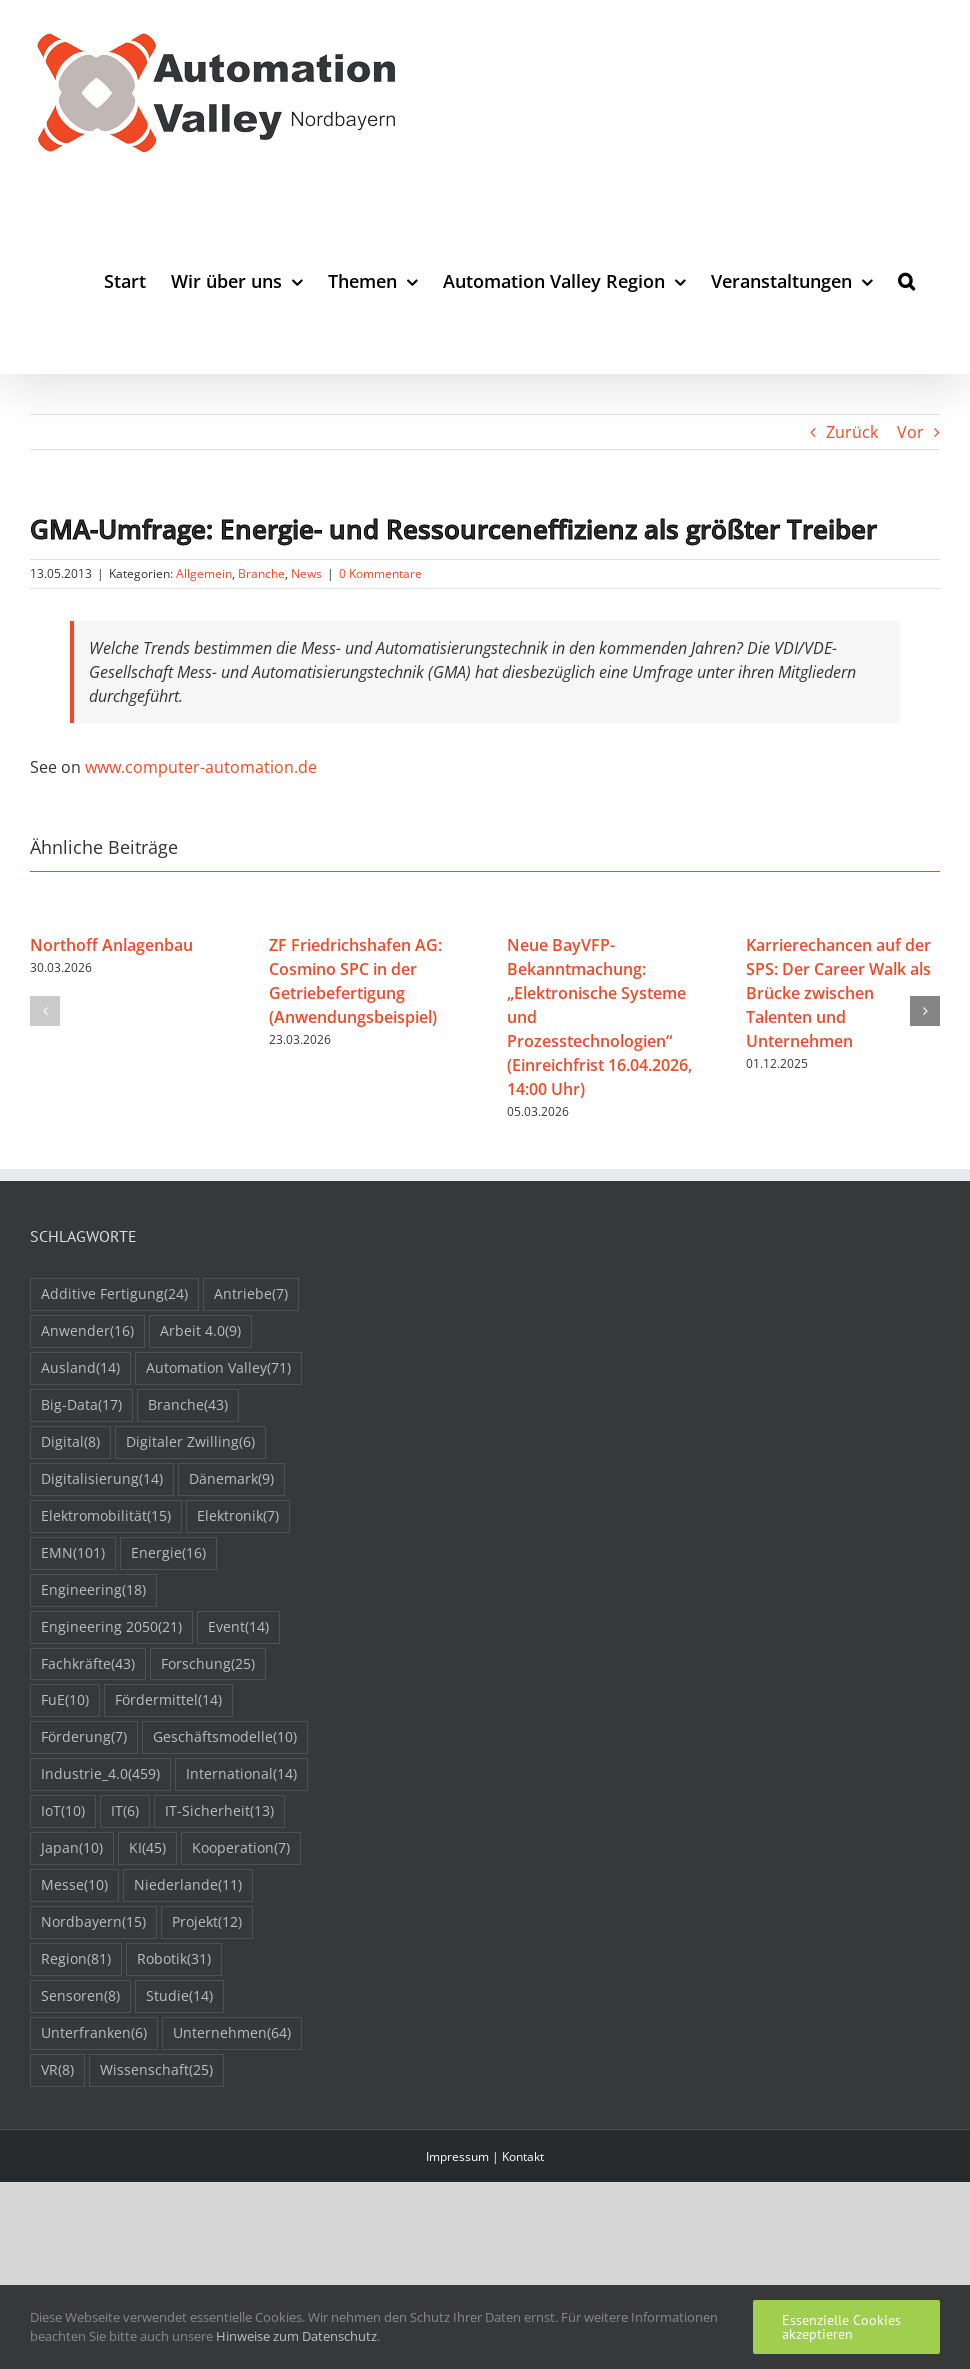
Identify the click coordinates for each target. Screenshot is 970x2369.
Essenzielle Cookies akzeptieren (841, 2327)
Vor (910, 432)
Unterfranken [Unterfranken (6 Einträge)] (94, 2033)
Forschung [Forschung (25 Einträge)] (208, 1664)
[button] (906, 280)
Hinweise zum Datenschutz (296, 2336)
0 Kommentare (380, 573)
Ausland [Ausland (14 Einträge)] (80, 1368)
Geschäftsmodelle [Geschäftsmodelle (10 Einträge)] (225, 1737)
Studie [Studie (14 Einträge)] (179, 1996)
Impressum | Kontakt (485, 2156)
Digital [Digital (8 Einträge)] (70, 1442)
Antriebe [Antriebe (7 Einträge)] (251, 1294)
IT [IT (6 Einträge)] (125, 1811)
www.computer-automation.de (201, 767)
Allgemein (204, 573)
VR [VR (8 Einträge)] (57, 2070)
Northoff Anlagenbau (111, 945)
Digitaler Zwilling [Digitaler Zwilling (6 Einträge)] (190, 1442)
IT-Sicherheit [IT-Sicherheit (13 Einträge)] (219, 1811)
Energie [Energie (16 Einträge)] (168, 1553)
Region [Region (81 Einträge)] (76, 1959)
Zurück (852, 432)
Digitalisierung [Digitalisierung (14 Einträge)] (102, 1479)
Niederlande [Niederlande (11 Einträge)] (188, 1885)
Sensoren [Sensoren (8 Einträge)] (80, 1996)
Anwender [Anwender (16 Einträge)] (87, 1331)
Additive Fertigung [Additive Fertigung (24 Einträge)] (114, 1294)
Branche (261, 573)
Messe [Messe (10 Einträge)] (74, 1885)
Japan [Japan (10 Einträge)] (72, 1848)
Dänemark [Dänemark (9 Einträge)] (231, 1479)
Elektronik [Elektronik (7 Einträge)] (238, 1516)
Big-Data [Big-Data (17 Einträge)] (81, 1405)
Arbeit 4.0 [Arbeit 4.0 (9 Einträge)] (200, 1331)
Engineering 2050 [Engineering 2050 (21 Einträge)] (111, 1627)
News (306, 573)
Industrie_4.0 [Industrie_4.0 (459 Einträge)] (100, 1774)
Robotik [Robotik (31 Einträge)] (174, 1959)
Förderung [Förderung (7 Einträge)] (84, 1737)
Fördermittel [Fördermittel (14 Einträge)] (168, 1700)
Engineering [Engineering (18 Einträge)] (93, 1590)
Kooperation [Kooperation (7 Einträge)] (241, 1848)
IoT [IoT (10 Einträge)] (63, 1811)
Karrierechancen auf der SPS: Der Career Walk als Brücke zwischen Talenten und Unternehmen (838, 993)
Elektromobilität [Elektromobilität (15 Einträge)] (106, 1516)
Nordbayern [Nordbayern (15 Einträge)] (93, 1922)
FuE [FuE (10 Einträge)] (65, 1700)
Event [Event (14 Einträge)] (238, 1627)
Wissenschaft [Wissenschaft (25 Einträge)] (156, 2070)
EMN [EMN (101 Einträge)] (73, 1553)
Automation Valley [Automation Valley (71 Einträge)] (218, 1368)
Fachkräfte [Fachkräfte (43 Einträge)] (88, 1664)
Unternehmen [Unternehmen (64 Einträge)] (232, 2033)
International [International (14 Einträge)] (241, 1774)
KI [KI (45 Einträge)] (147, 1848)
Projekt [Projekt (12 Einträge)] (207, 1922)
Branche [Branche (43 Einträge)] (188, 1405)
